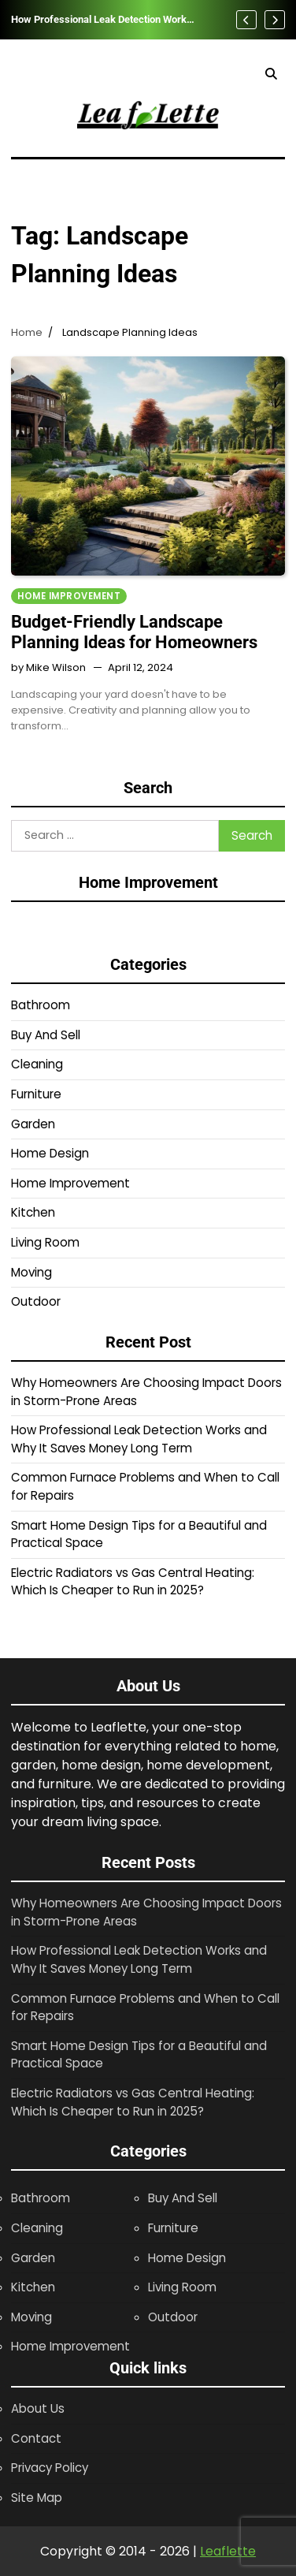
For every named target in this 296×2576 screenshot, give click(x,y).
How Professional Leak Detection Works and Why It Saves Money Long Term (101, 19)
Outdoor (36, 1301)
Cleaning (37, 1064)
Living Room (45, 1242)
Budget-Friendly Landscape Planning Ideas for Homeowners (134, 632)
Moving (31, 1272)
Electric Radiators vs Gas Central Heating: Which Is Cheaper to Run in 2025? (132, 1581)
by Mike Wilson (48, 667)
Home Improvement (68, 596)
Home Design (50, 1153)
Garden (33, 1124)
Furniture (36, 1094)
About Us (38, 2408)
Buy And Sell (45, 1035)
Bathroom (40, 1005)
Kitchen (33, 1212)
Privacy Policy (49, 2467)
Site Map (36, 2497)
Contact (36, 2438)
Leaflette (228, 2551)
